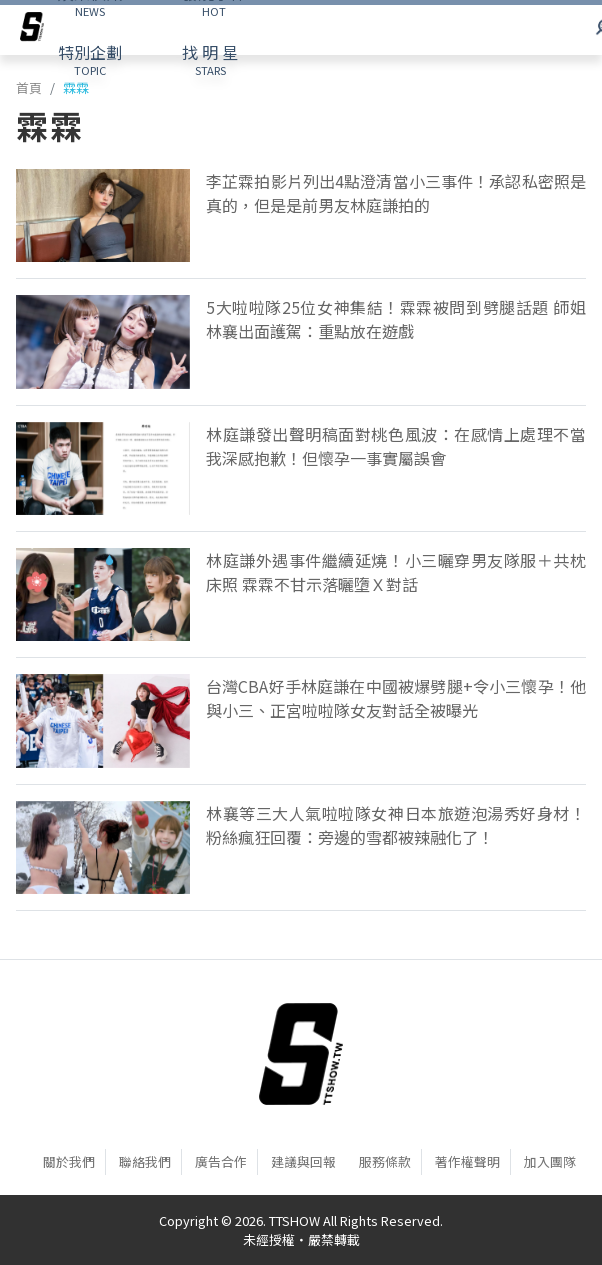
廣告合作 (221, 1161)
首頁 (29, 87)
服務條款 (385, 1161)
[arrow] (32, 30)
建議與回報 (303, 1161)
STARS (210, 59)
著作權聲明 (467, 1161)
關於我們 (69, 1161)
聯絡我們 (145, 1161)
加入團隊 (550, 1161)
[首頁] (301, 1054)
